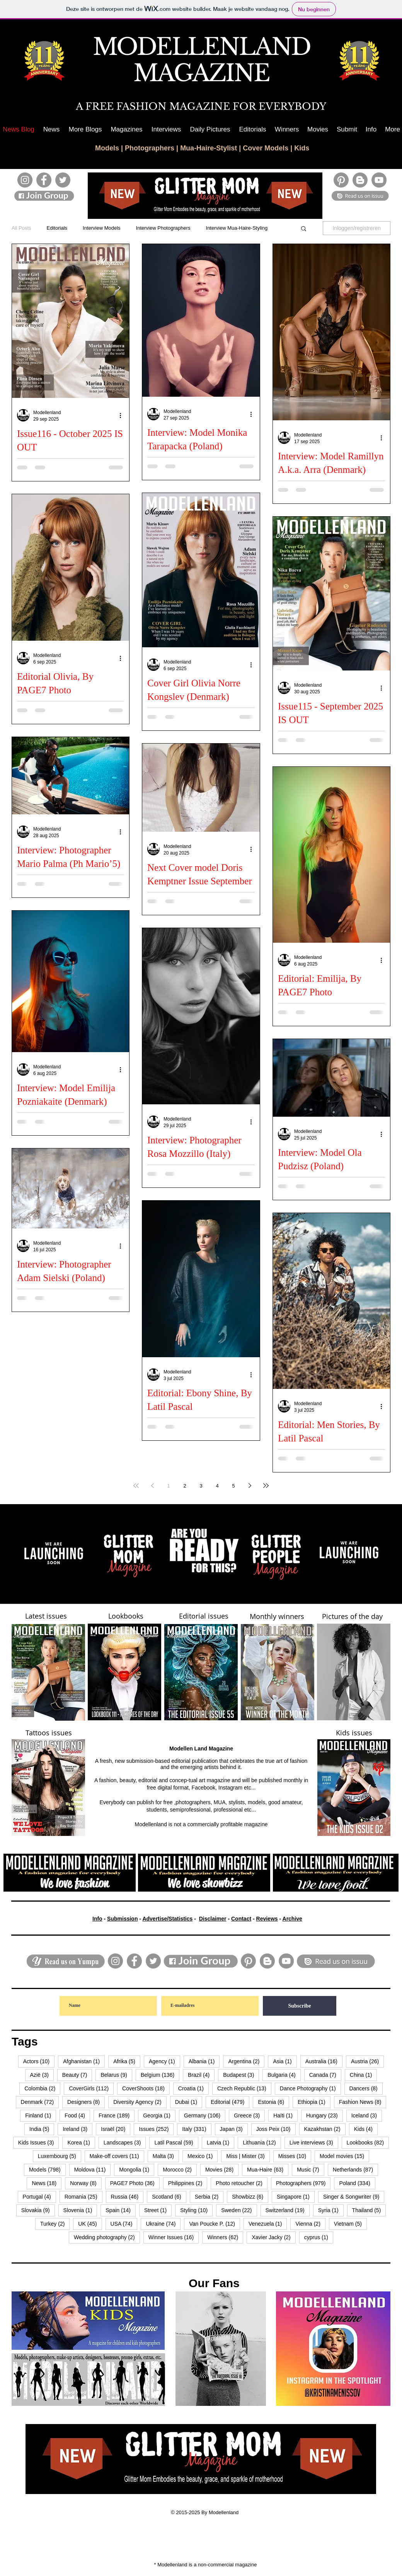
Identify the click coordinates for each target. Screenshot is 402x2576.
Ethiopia (314, 2101)
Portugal (39, 2196)
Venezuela (268, 2223)
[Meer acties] (123, 415)
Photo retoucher (241, 2183)
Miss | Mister (247, 2156)
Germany (204, 2115)
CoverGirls (91, 2088)
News (46, 2183)
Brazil (201, 2074)
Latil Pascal (176, 2142)
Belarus (116, 2074)
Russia (127, 2196)
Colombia (42, 2088)
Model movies (344, 2156)
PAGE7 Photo (135, 2183)
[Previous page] (152, 1486)
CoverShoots (146, 2088)
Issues (156, 2129)
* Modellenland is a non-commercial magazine (205, 2564)
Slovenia (80, 2210)
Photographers (149, 148)
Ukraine (163, 2223)
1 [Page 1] (168, 1486)
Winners (225, 2237)
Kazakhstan (325, 2129)
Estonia (273, 2101)
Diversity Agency (140, 2101)
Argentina (246, 2061)
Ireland (77, 2129)
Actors (39, 2061)
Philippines (188, 2183)
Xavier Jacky (273, 2237)
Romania (83, 2196)
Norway (85, 2183)
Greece (249, 2115)
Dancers (366, 2088)
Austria (367, 2061)
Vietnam (350, 2223)
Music (310, 2169)
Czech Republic (244, 2088)
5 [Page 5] (233, 1486)
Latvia (220, 2142)
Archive (292, 1919)
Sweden (239, 2210)
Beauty (77, 2074)
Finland (40, 2115)
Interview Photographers (163, 228)
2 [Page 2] (184, 1486)
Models (107, 148)
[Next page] (250, 1486)
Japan (234, 2129)
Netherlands (355, 2169)
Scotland (169, 2196)
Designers (86, 2101)
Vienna (310, 2223)
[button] (85, 129)
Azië (42, 2074)
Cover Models (265, 148)
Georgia (159, 2115)
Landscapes (125, 2142)
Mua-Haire (267, 2169)
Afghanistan (84, 2061)
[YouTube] (379, 180)
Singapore (296, 2196)
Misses (294, 2156)
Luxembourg (59, 2156)
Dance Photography (310, 2088)
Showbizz (250, 2196)
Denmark (40, 2101)
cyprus (318, 2237)
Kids (301, 148)
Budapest (241, 2074)
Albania (204, 2061)
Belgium (160, 2074)
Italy (196, 2129)
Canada (325, 2074)
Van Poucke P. (214, 2223)
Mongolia (136, 2169)
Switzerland (288, 2210)
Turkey (55, 2223)
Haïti (285, 2115)
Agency (164, 2061)
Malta (166, 2156)
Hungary (324, 2115)
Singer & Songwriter (354, 2196)
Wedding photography (107, 2237)
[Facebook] (43, 180)
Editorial (230, 2101)
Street (158, 2210)
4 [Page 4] (217, 1486)
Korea (81, 2142)
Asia (284, 2061)
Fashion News (363, 2101)
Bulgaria (283, 2074)
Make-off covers (117, 2156)
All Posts (21, 228)
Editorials (57, 228)
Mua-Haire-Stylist (208, 148)
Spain (121, 2210)
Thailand (369, 2210)
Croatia (193, 2088)
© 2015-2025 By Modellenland (205, 2512)
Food (77, 2115)
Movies (221, 2169)
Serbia (209, 2196)
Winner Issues (173, 2237)
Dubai (189, 2101)
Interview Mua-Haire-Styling (237, 228)
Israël (115, 2129)
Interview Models (102, 228)
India (41, 2129)
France (117, 2115)
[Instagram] (24, 180)
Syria (331, 2210)
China (363, 2074)
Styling (196, 2210)
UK (90, 2223)
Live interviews (314, 2142)
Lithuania (262, 2142)
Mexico (202, 2156)
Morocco (180, 2169)
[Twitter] (62, 180)
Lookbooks (368, 2142)
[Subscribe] (299, 2006)
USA (124, 2223)
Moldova (92, 2169)
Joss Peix (276, 2129)
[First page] (136, 1486)
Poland (357, 2183)
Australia (323, 2061)
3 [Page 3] (200, 1486)
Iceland (366, 2115)
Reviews (267, 1919)
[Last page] (266, 1486)
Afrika (126, 2061)
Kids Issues (38, 2142)
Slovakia (38, 2210)
